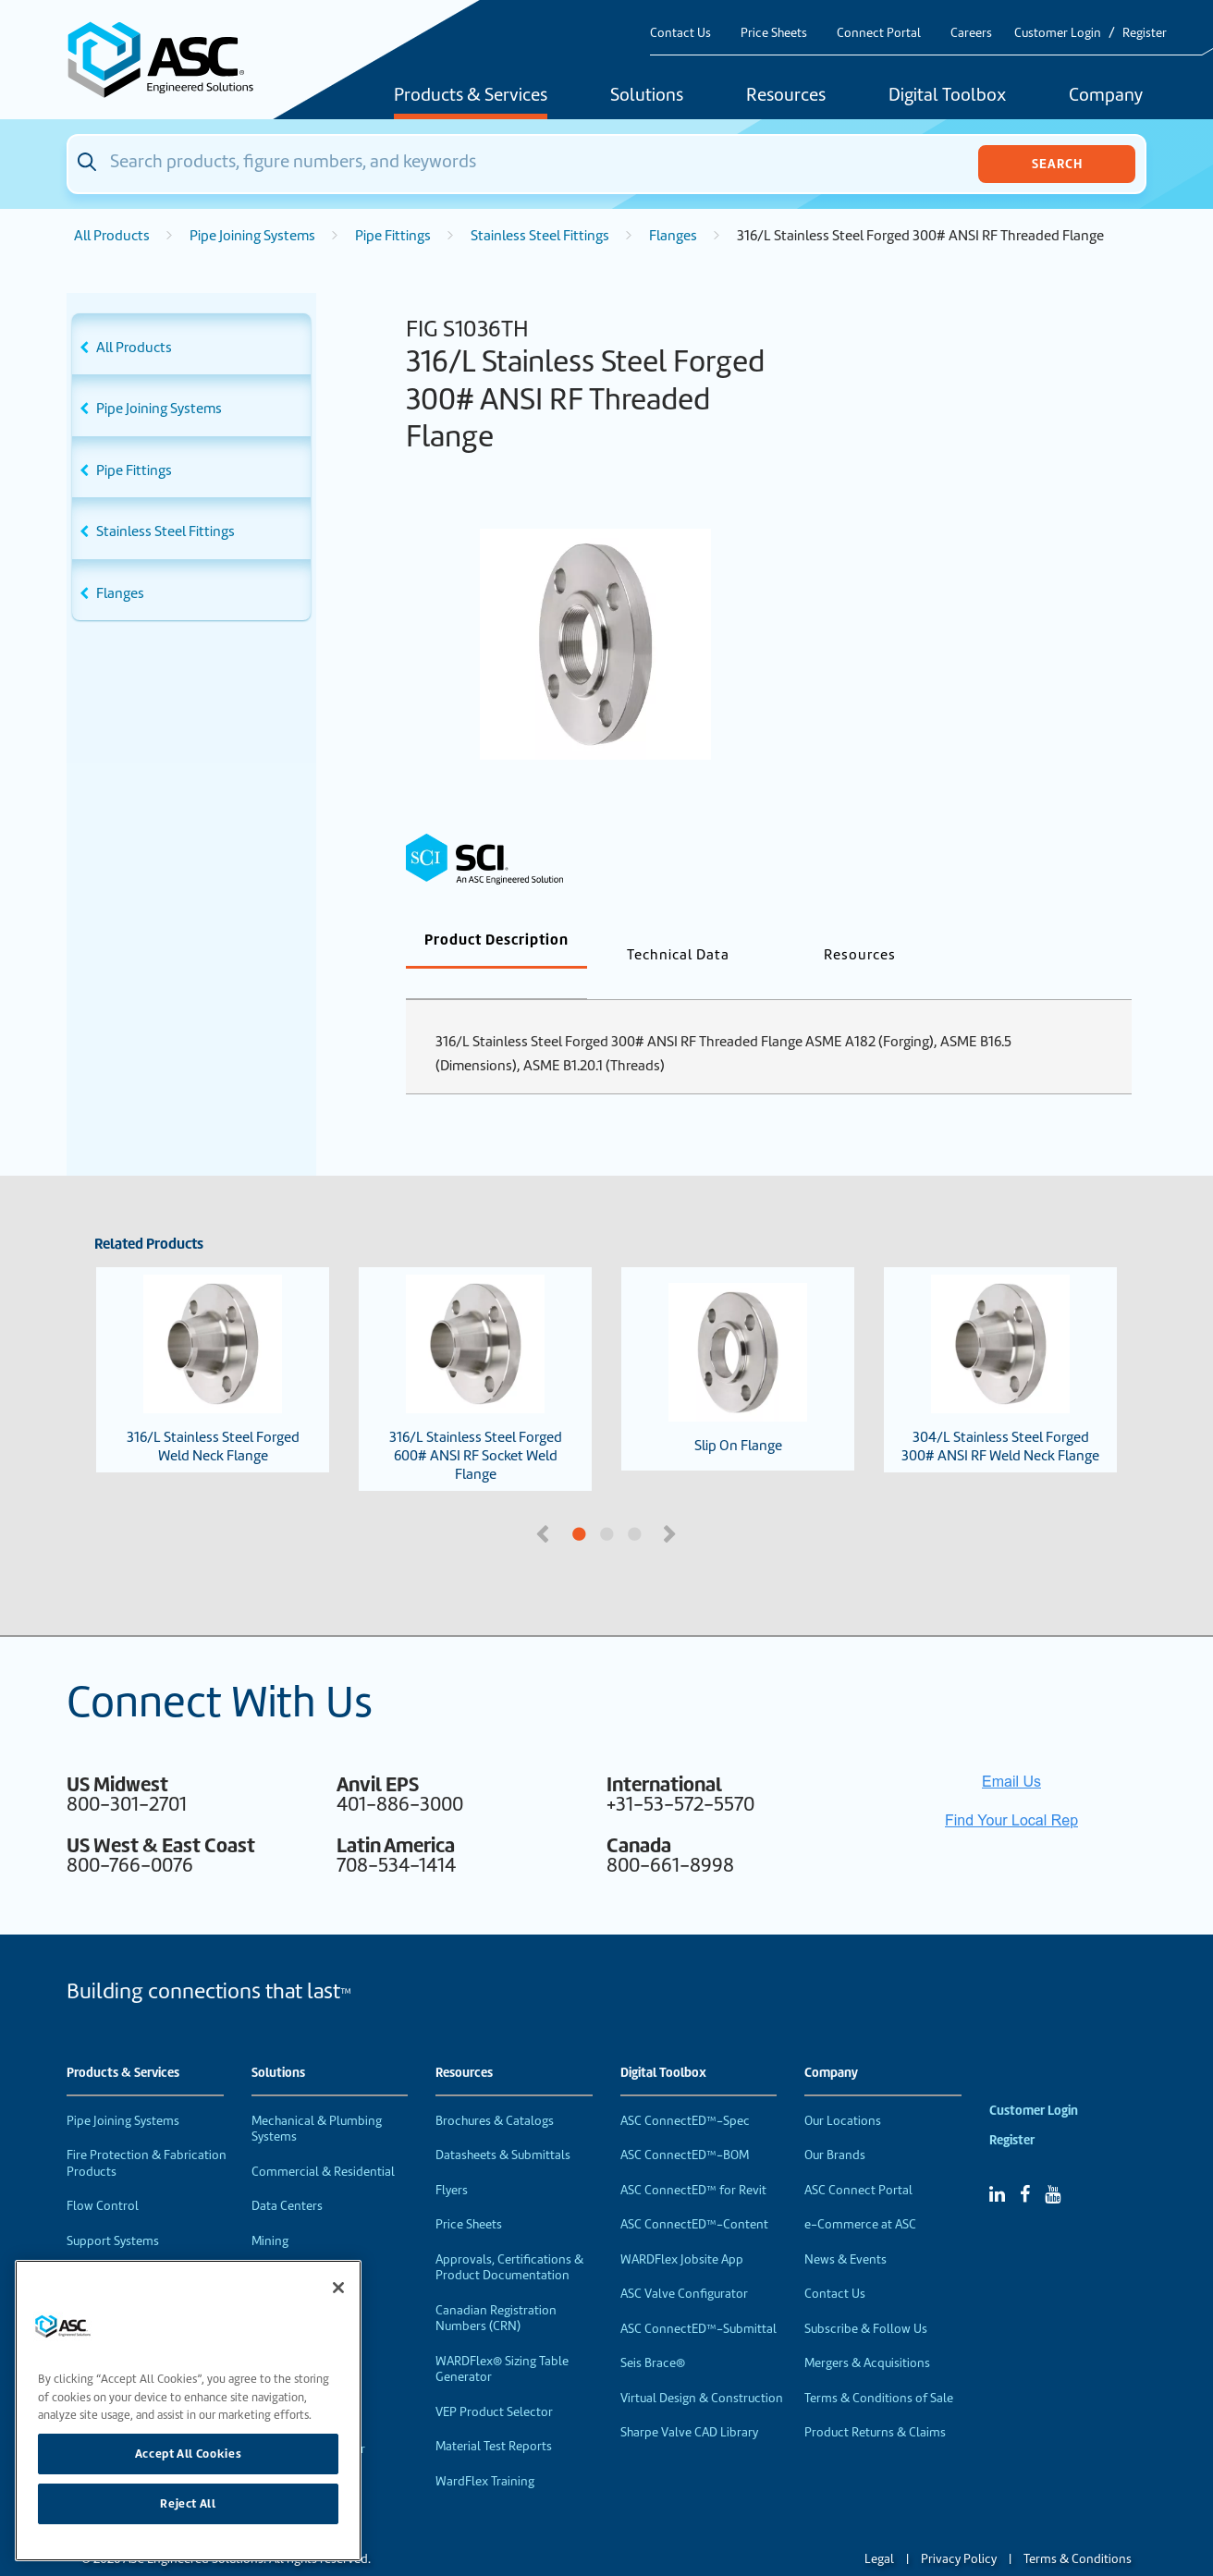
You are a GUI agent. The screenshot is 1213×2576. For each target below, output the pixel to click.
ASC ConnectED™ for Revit (693, 2159)
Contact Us (680, 33)
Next (671, 1502)
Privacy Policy (959, 2528)
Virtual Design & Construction (701, 2367)
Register (1144, 33)
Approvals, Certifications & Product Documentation (509, 2237)
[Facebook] (1025, 2164)
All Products (112, 235)
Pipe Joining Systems (252, 235)
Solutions (646, 96)
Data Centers (287, 2175)
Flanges (673, 235)
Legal (879, 2528)
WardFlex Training (484, 2451)
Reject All (188, 2503)
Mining (269, 2210)
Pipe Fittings (393, 235)
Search (1057, 163)
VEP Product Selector (494, 2381)
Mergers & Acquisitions (867, 2332)
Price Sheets (774, 33)
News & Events (845, 2229)
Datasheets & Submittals (502, 2124)
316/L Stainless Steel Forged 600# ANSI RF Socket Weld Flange (475, 1348)
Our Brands (834, 2124)
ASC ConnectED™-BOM (684, 2124)
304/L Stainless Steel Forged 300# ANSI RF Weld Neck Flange (1000, 1339)
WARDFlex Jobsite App (681, 2229)
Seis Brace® (652, 2332)
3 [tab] (703, 1505)
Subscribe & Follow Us (865, 2298)
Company (1106, 96)
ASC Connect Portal (858, 2159)
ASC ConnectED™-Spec (685, 2090)
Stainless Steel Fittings (540, 235)
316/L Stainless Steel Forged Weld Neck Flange (213, 1339)
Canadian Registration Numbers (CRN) (496, 2288)
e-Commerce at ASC (860, 2194)
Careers (971, 33)
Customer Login (1057, 33)
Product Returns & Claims (875, 2402)
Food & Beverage (298, 2244)
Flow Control (103, 2175)
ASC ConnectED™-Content (694, 2194)
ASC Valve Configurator (684, 2263)
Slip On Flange (737, 1338)
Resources (786, 96)
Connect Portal (879, 33)
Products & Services (470, 96)
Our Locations (842, 2090)
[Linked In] (997, 2164)
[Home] (171, 59)
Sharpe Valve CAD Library (689, 2402)
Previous (544, 1502)
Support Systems (113, 2210)
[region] (188, 2410)
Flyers (451, 2159)
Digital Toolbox (947, 96)
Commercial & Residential (323, 2141)
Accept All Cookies (188, 2453)
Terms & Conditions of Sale (878, 2367)
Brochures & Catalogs (494, 2090)
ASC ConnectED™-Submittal (698, 2298)
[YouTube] (1052, 2164)
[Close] (338, 2287)
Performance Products (129, 2244)
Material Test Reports (493, 2415)
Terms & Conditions (1077, 2528)
